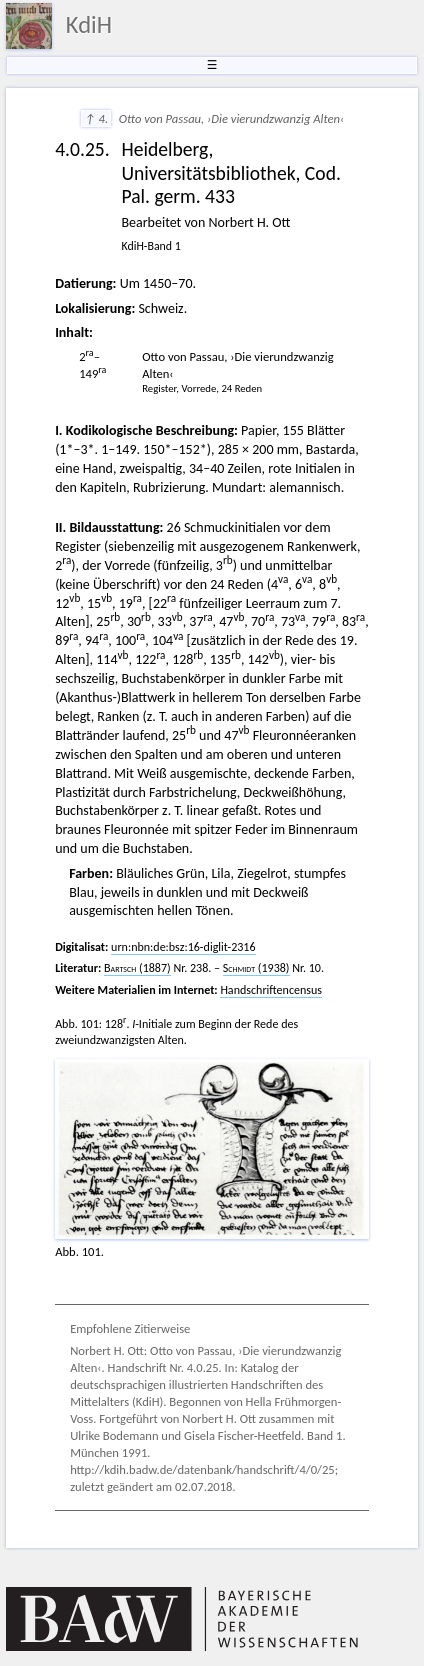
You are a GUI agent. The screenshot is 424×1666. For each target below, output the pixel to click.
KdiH (89, 25)
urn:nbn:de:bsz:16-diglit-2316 (183, 947)
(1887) (137, 968)
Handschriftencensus (271, 990)
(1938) (256, 968)
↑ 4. (96, 118)
